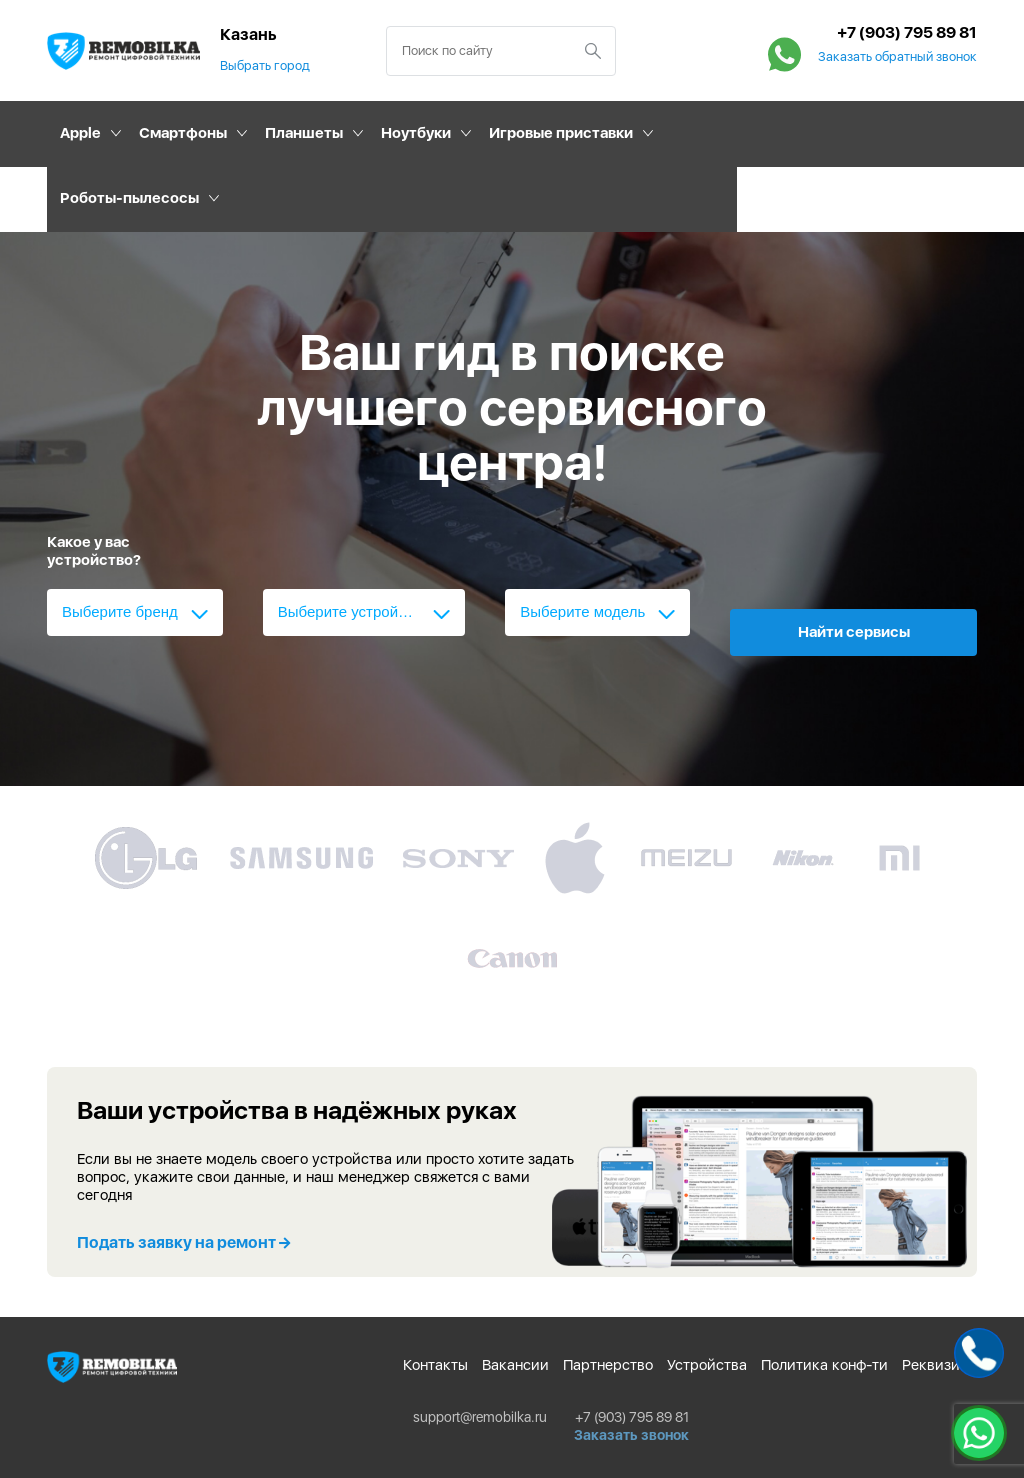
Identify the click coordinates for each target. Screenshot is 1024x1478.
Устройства (707, 1365)
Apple (80, 133)
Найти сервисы (854, 632)
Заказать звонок (631, 1435)
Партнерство (608, 1365)
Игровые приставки (561, 133)
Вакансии (515, 1365)
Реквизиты (939, 1365)
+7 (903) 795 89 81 (907, 33)
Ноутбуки (416, 133)
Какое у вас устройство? (94, 551)
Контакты (435, 1365)
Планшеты (304, 133)
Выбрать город (265, 65)
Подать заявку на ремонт (183, 1242)
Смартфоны (183, 133)
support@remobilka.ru (480, 1417)
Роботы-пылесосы (129, 198)
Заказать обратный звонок (897, 57)
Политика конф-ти (824, 1365)
